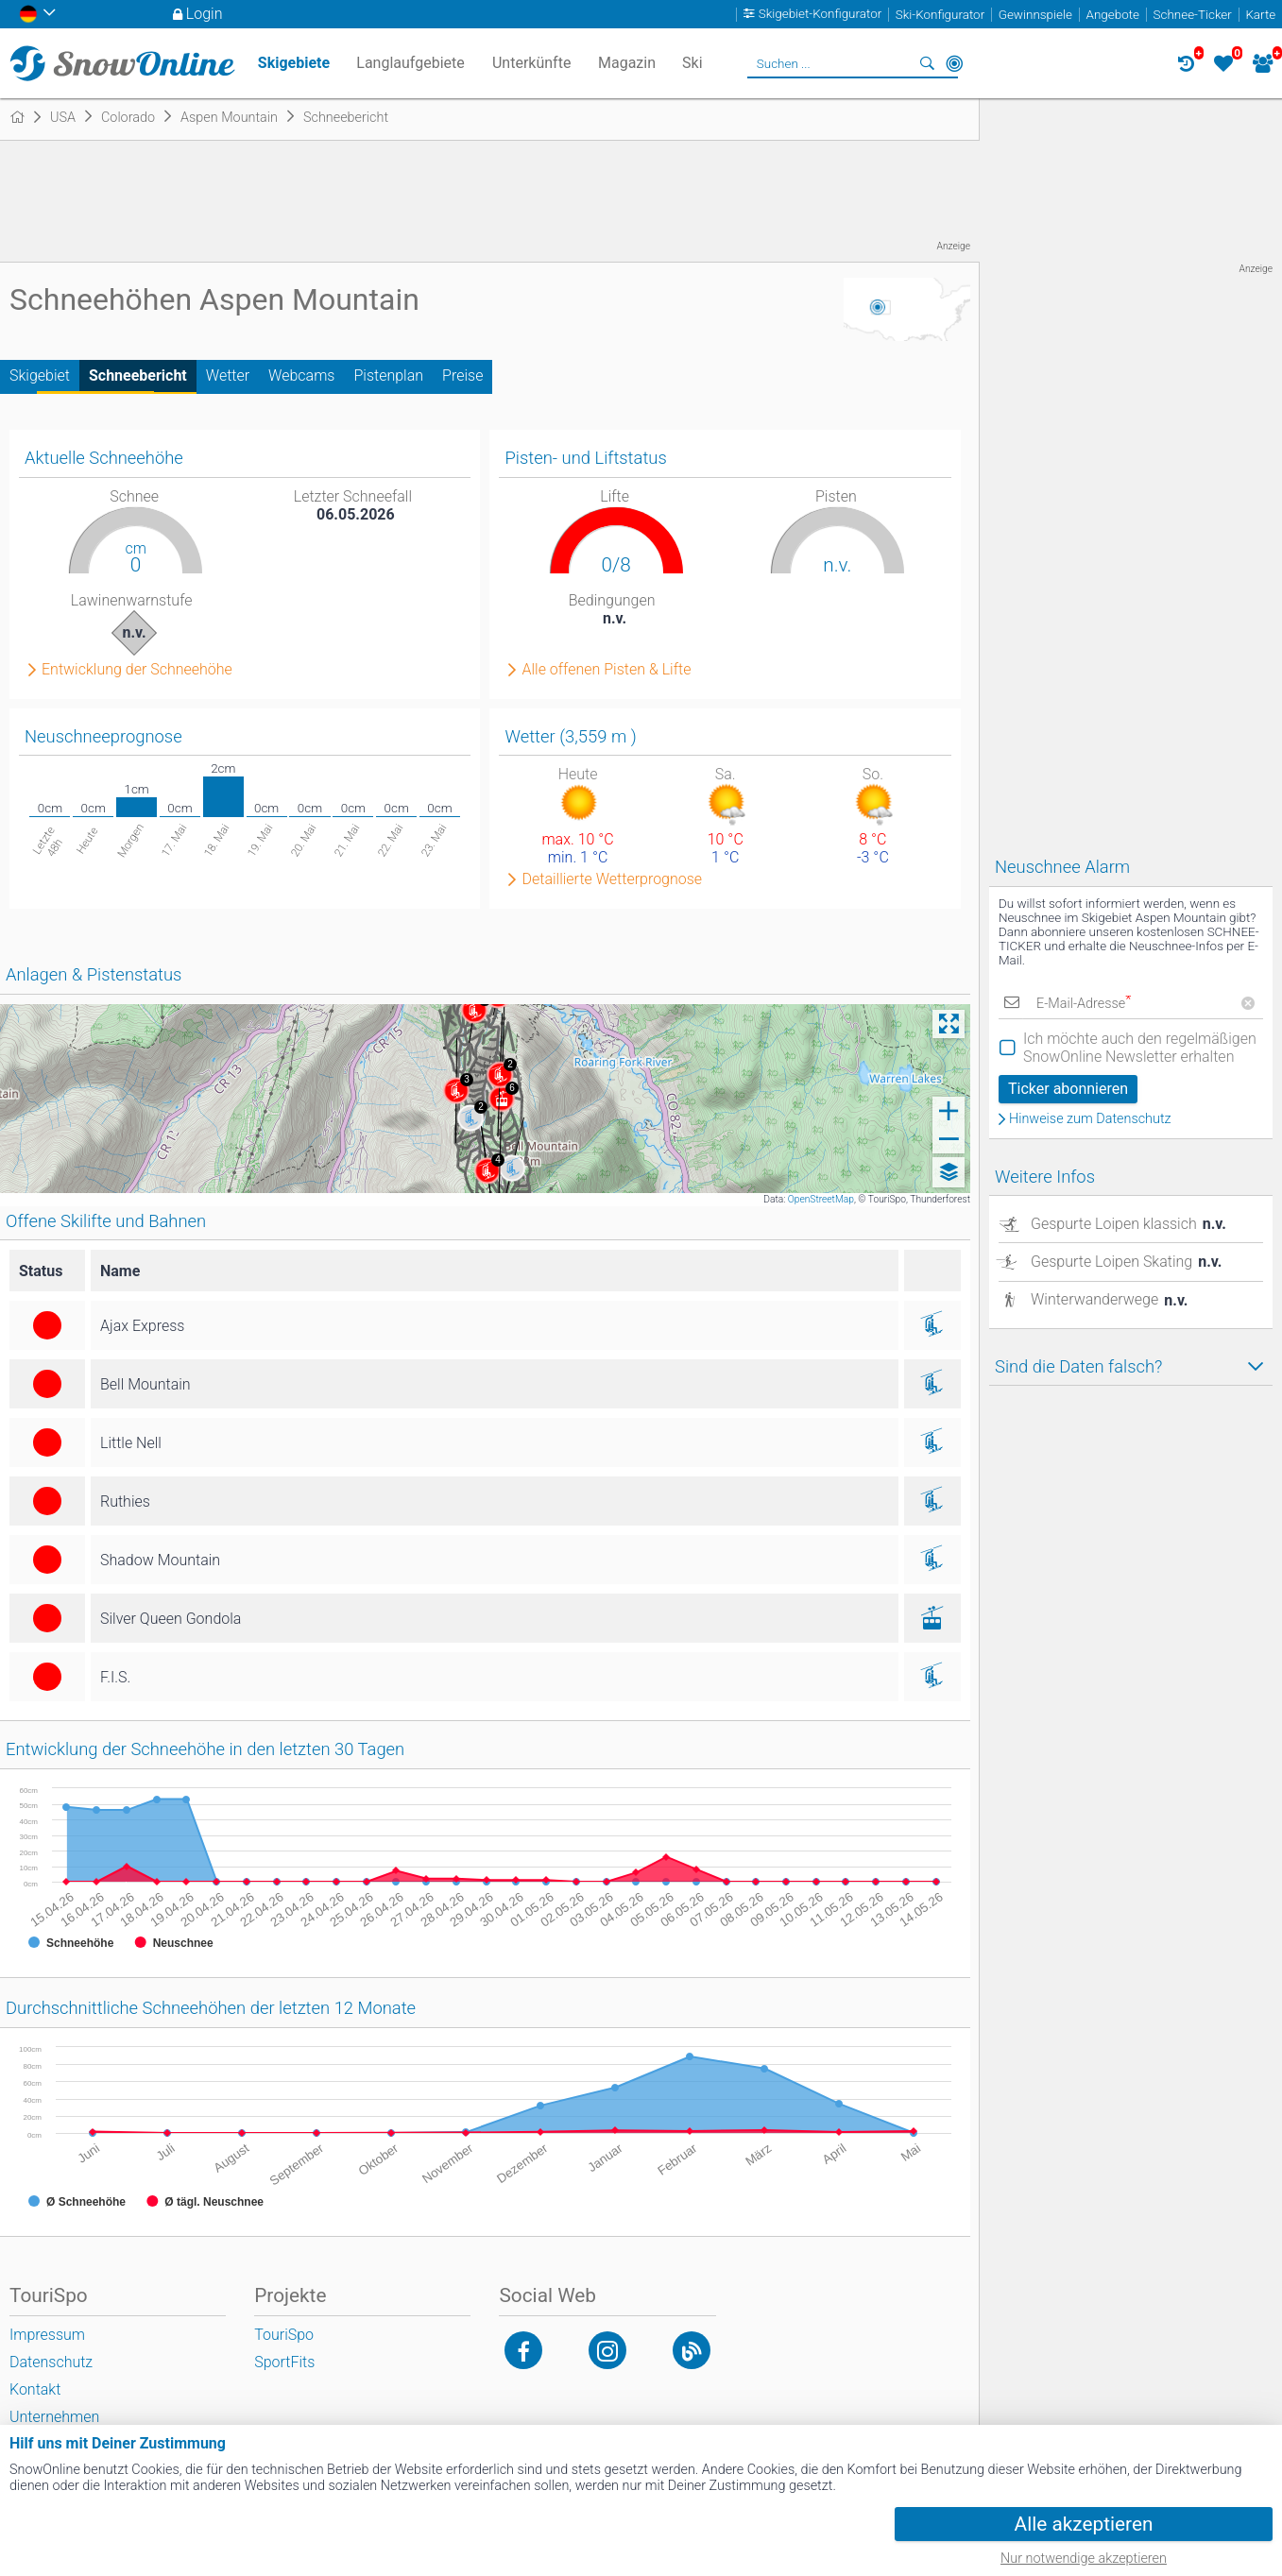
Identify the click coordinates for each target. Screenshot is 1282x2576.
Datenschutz (51, 2362)
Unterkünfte (531, 63)
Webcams (301, 375)
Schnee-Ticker (1193, 15)
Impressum (47, 2335)
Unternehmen (54, 2417)
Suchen (927, 63)
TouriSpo (284, 2335)
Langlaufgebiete (410, 63)
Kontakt (34, 2389)
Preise (462, 375)
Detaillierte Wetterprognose (611, 879)
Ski (692, 63)
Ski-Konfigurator (940, 15)
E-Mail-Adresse (1083, 1004)
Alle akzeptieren (1084, 2524)
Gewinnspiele (1035, 15)
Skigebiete (294, 63)
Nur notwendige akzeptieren (1083, 2558)
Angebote (1112, 15)
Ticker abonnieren (1068, 1089)
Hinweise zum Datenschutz (1090, 1119)
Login (204, 14)
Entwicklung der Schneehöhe (137, 669)
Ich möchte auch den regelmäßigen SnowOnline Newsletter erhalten (1139, 1048)
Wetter (227, 375)
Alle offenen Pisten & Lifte (606, 669)
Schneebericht (138, 375)
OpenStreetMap (821, 1199)
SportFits (284, 2362)
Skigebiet (39, 375)
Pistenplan (388, 375)
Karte (1260, 15)
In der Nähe (954, 63)
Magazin (627, 63)
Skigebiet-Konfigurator (820, 15)
